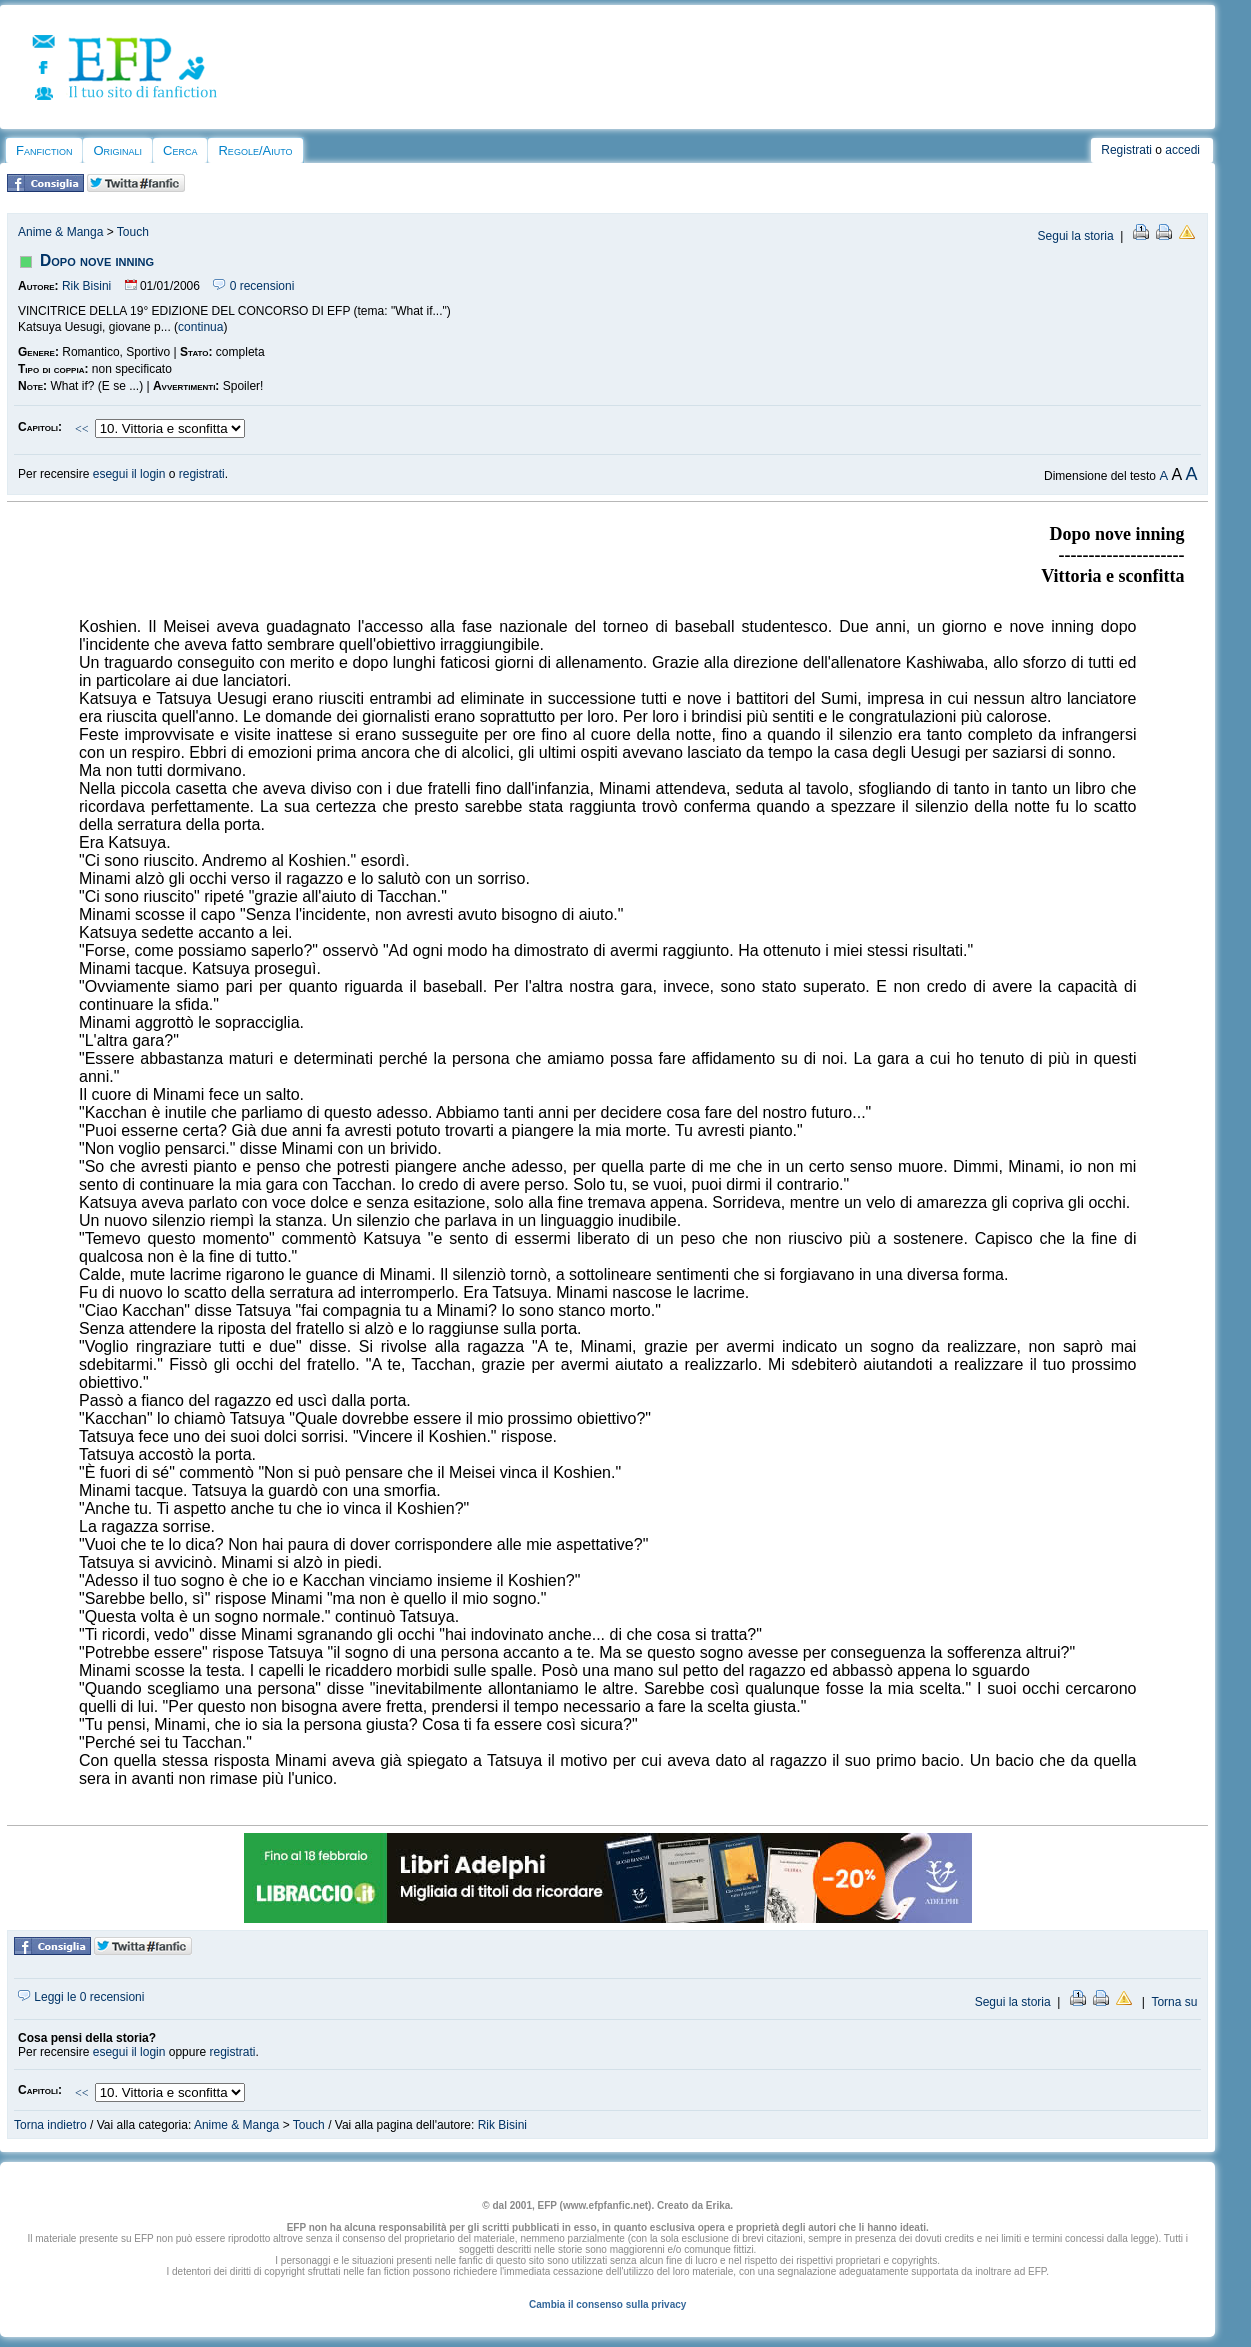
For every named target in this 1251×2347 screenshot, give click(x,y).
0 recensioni (253, 286)
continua (200, 327)
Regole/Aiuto (255, 150)
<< (82, 429)
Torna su (1174, 2002)
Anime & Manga (60, 232)
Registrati (1126, 150)
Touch (133, 232)
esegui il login (129, 474)
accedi (1182, 150)
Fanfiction (44, 150)
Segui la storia (1076, 236)
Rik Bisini (86, 286)
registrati (202, 474)
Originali (117, 150)
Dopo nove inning (97, 260)
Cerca (180, 150)
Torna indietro (50, 2125)
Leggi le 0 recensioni (81, 1997)
